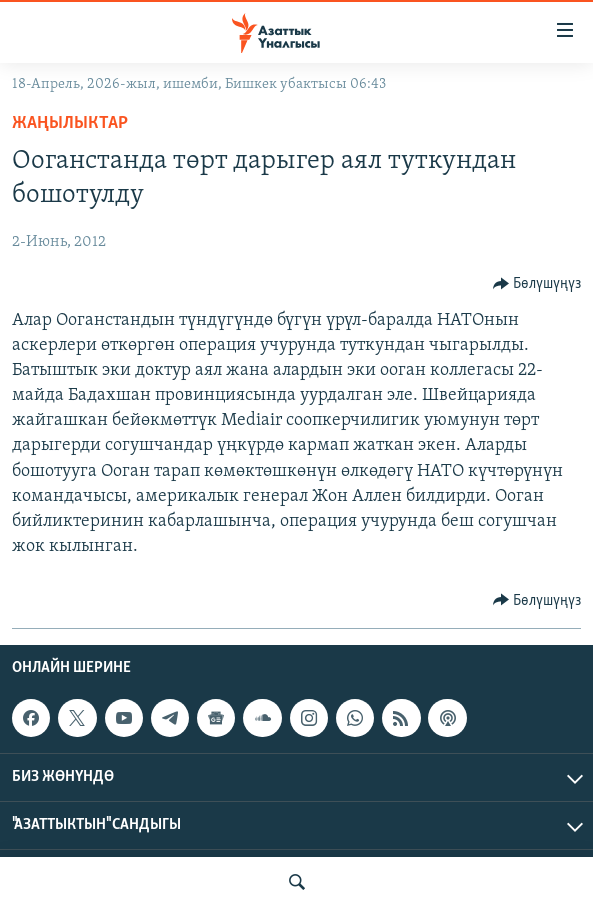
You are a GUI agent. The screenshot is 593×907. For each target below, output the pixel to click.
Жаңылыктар (70, 123)
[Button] (537, 284)
